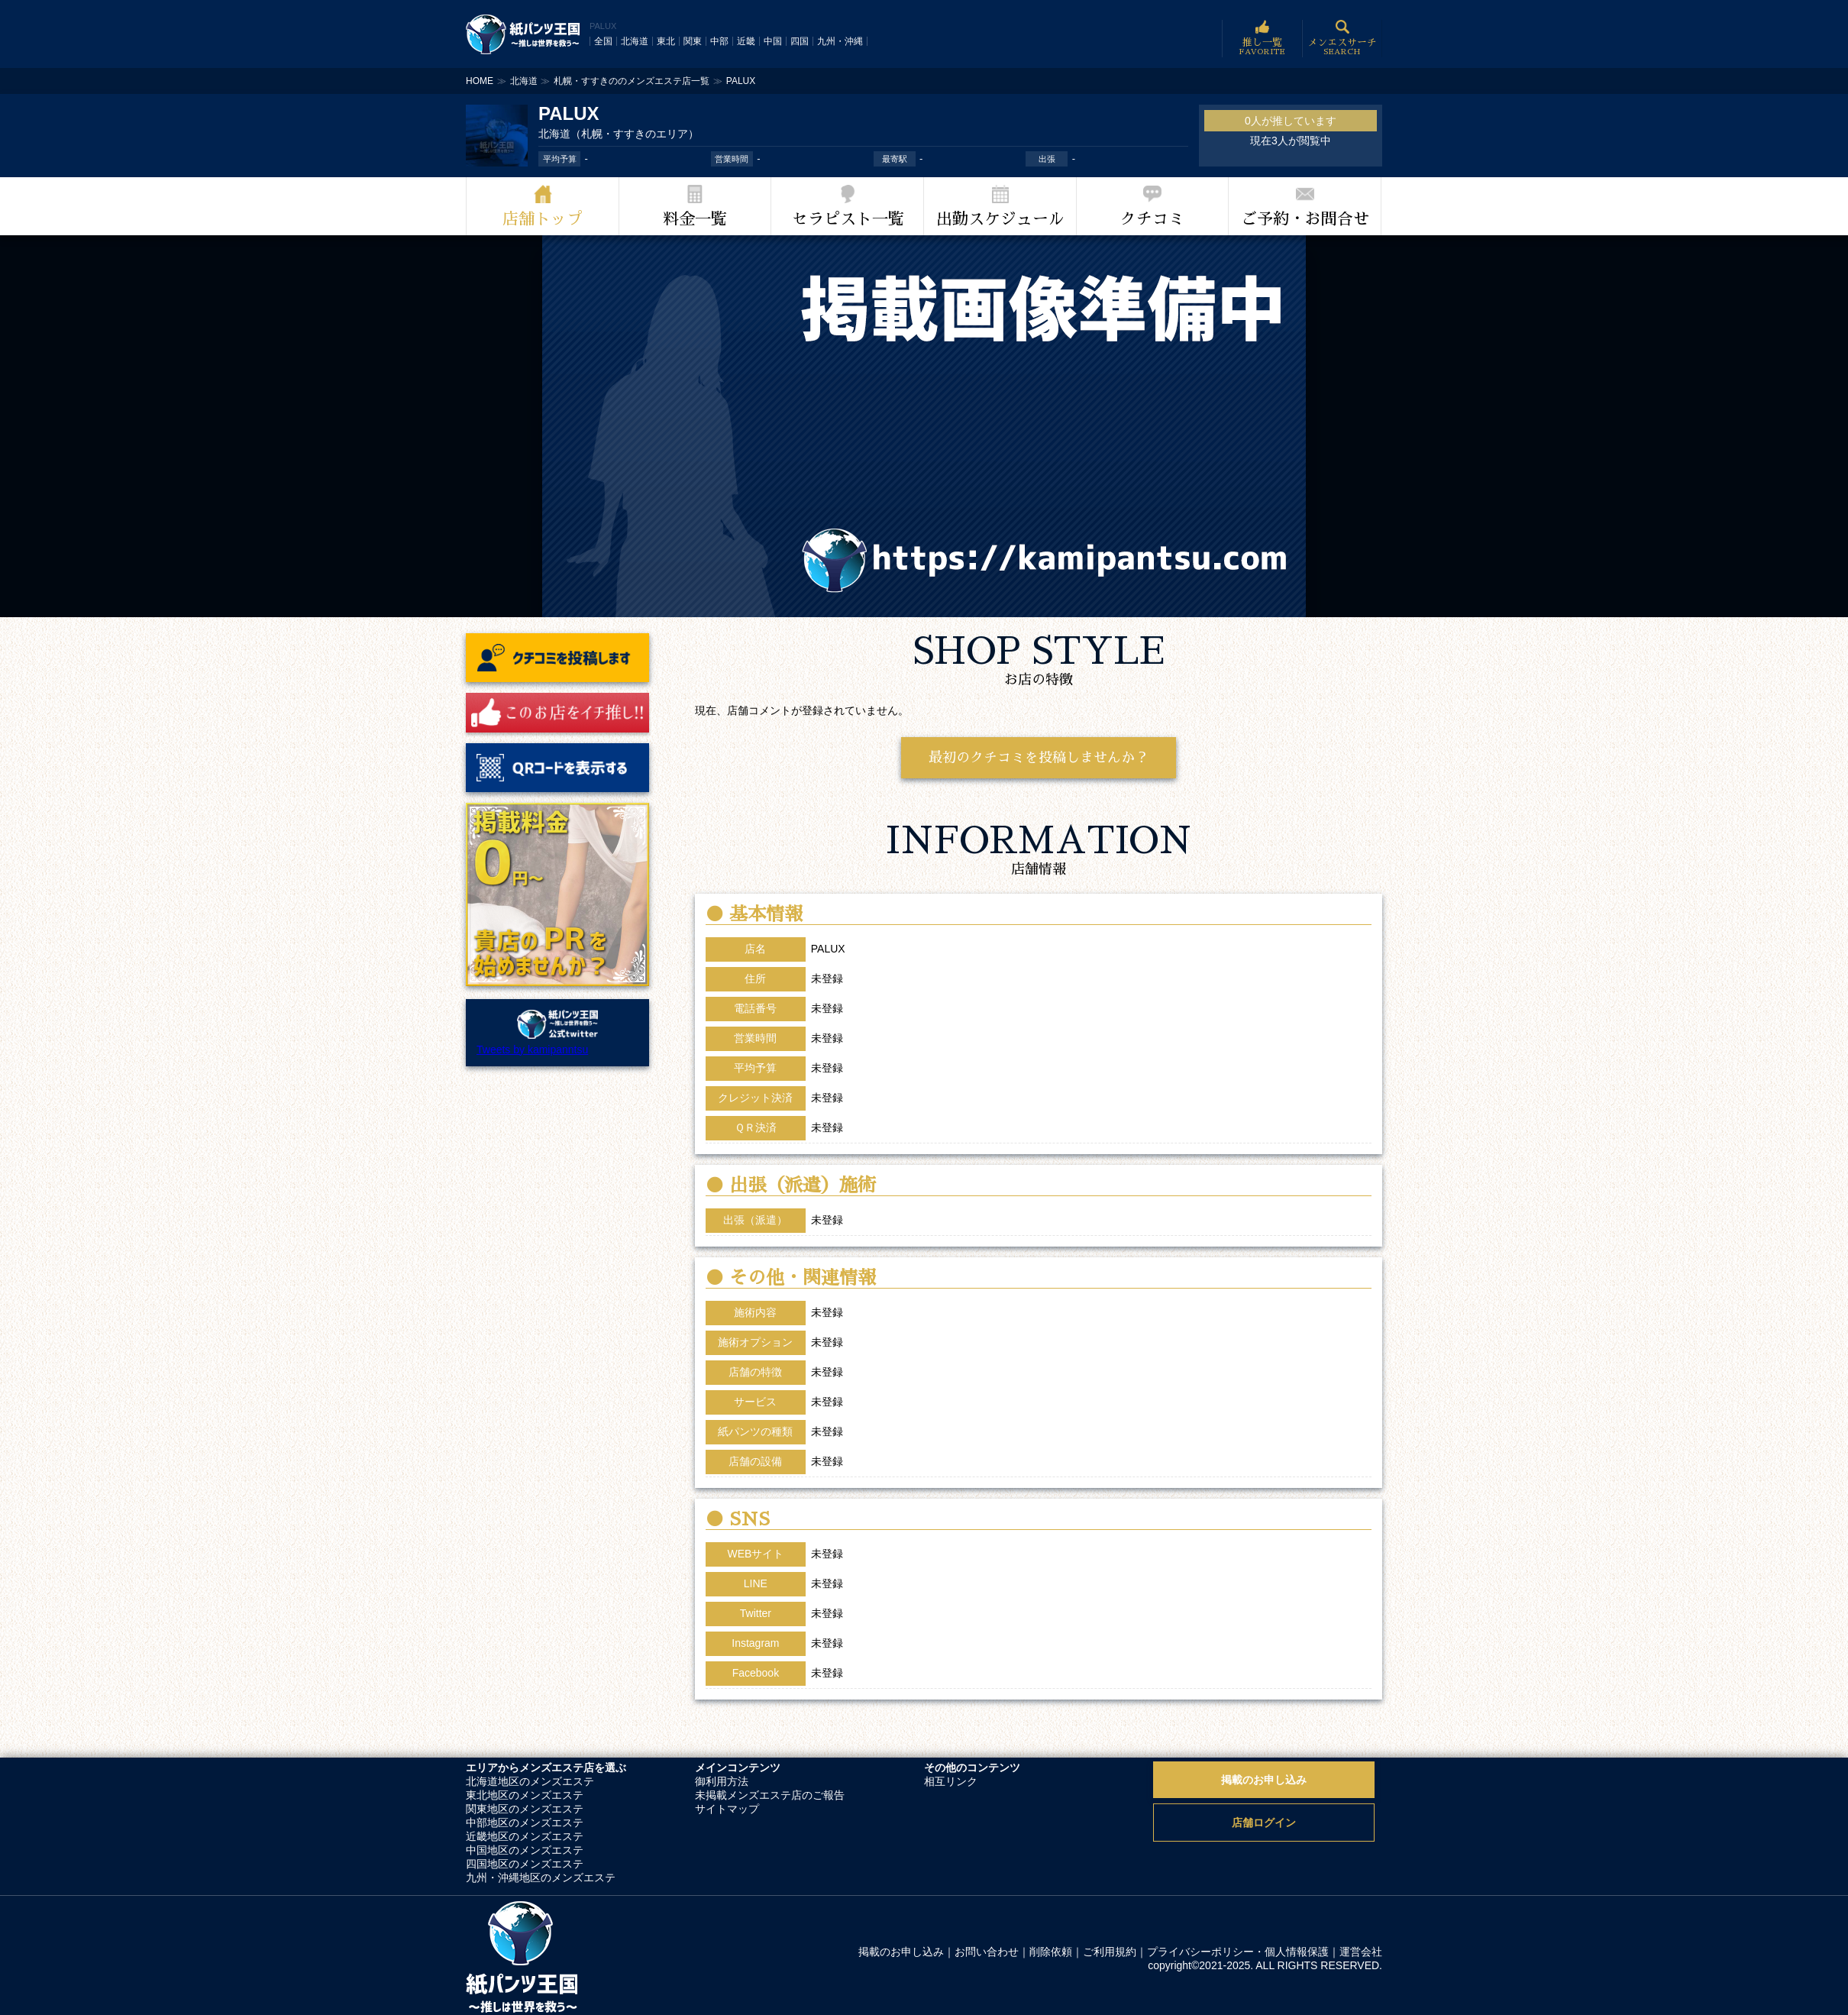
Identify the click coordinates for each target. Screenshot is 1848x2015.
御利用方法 (721, 1781)
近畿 (746, 41)
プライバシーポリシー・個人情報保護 (1238, 1951)
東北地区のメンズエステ (524, 1795)
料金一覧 (695, 219)
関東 (692, 41)
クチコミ (1152, 219)
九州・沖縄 (840, 41)
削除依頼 (1050, 1951)
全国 (603, 41)
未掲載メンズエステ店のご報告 (770, 1795)
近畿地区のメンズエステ (524, 1836)
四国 (799, 41)
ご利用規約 (1109, 1951)
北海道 (634, 41)
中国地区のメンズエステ (524, 1850)
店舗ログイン (1264, 1822)
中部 (719, 41)
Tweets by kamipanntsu (532, 1049)
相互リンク (950, 1781)
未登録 (827, 1554)
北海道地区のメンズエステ (530, 1781)
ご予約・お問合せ (1305, 219)
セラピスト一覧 (848, 219)
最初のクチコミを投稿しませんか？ (1039, 758)
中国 (773, 41)
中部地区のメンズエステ (524, 1822)
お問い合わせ (987, 1951)
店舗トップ (542, 219)
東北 (666, 41)
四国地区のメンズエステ (524, 1864)
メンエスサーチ (1342, 38)
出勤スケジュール (1000, 219)
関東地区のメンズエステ (524, 1809)
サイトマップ (727, 1809)
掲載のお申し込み (1264, 1780)
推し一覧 (1262, 38)
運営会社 (1360, 1951)
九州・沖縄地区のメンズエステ (540, 1877)
